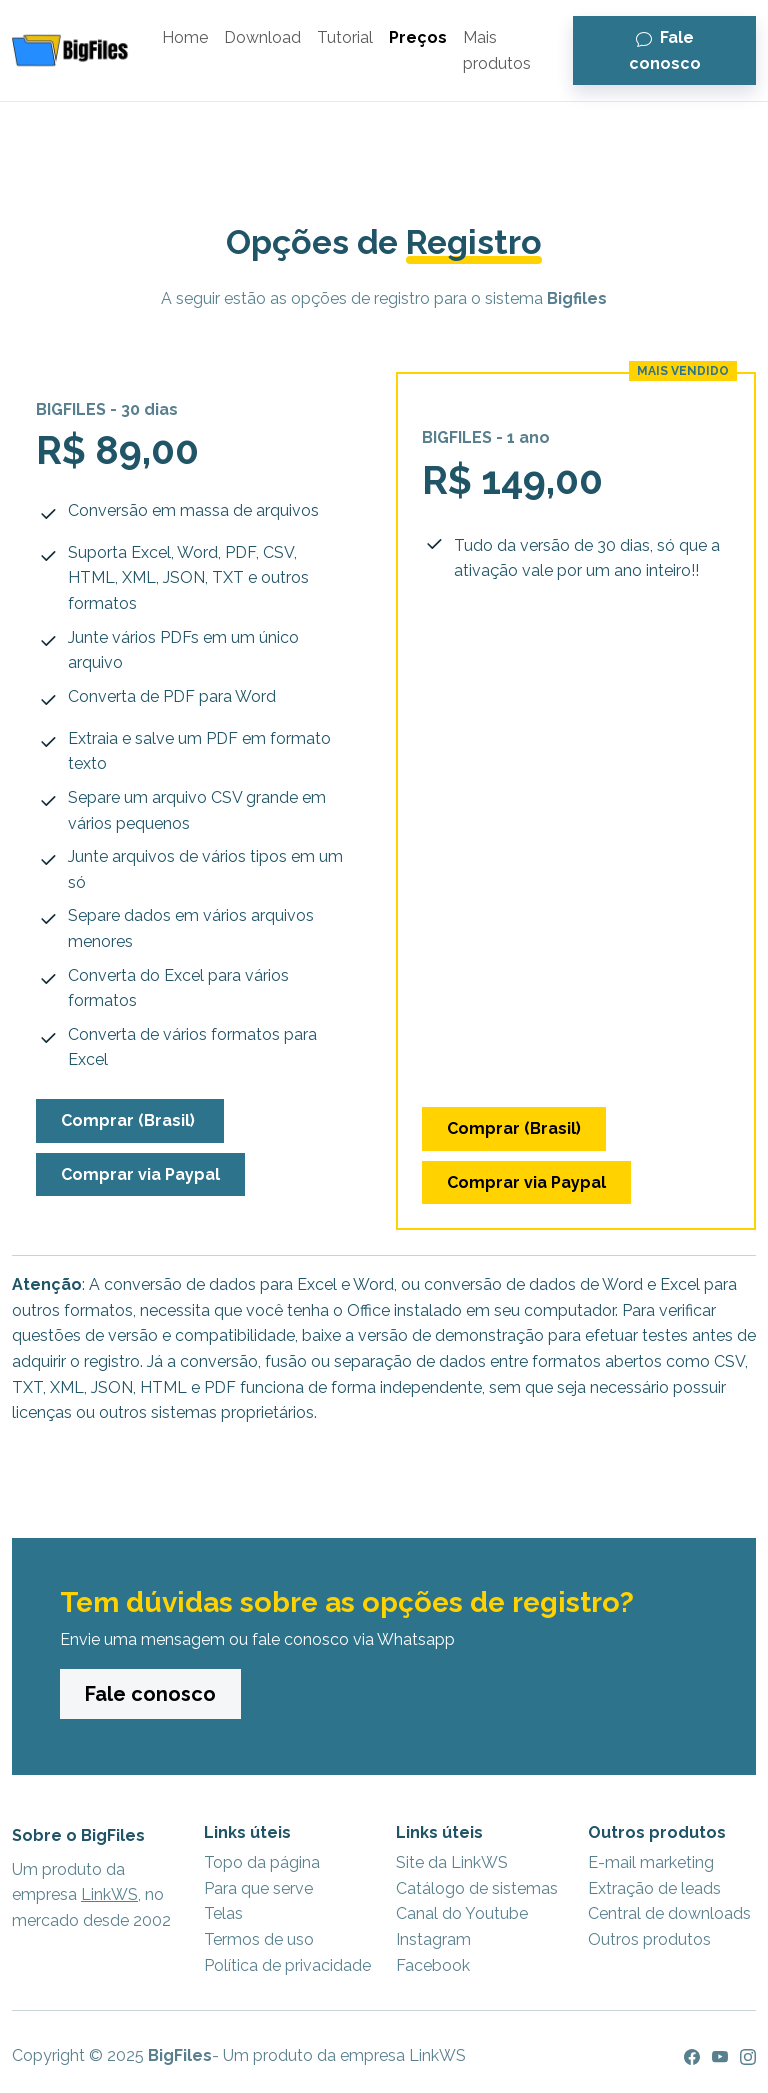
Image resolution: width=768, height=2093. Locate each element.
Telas (223, 1913)
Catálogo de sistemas (477, 1888)
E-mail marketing (651, 1862)
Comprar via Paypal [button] (140, 1174)
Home (185, 37)
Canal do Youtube (462, 1913)
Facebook (433, 1965)
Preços (418, 37)
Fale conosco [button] (665, 50)
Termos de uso (259, 1939)
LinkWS (109, 1894)
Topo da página (262, 1862)
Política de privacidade (287, 1965)
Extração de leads (654, 1888)
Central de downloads (669, 1913)
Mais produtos (497, 50)
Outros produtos (649, 1939)
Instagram (433, 1939)
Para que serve (258, 1888)
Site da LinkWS (452, 1862)
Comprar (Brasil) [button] (130, 1120)
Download (262, 37)
